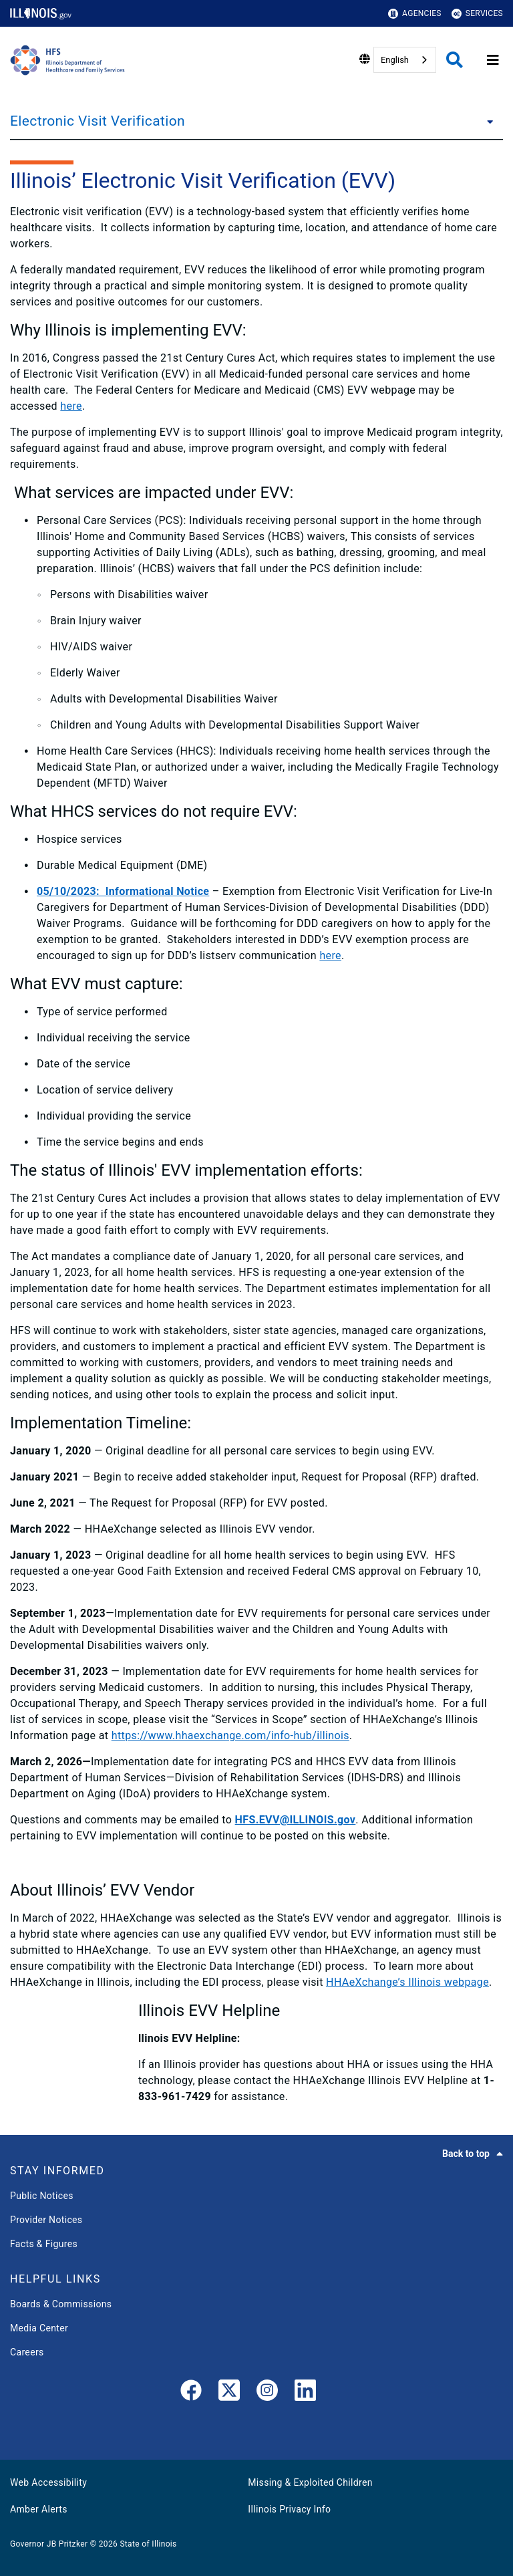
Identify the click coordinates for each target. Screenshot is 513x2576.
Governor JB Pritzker (49, 2544)
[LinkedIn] (305, 2392)
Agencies (415, 14)
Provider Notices (46, 2219)
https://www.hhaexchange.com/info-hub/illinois (230, 1735)
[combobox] (404, 60)
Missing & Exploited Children (310, 2482)
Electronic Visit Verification (97, 121)
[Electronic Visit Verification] (486, 121)
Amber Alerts (38, 2509)
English (395, 60)
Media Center (39, 2328)
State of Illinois (148, 2544)
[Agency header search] (454, 59)
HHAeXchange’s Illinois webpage (407, 1982)
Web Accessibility (48, 2482)
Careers (27, 2352)
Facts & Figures (43, 2243)
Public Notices (41, 2195)
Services (477, 14)
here (71, 406)
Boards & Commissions (61, 2304)
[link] (191, 2392)
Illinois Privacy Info (289, 2509)
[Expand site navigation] (493, 60)
